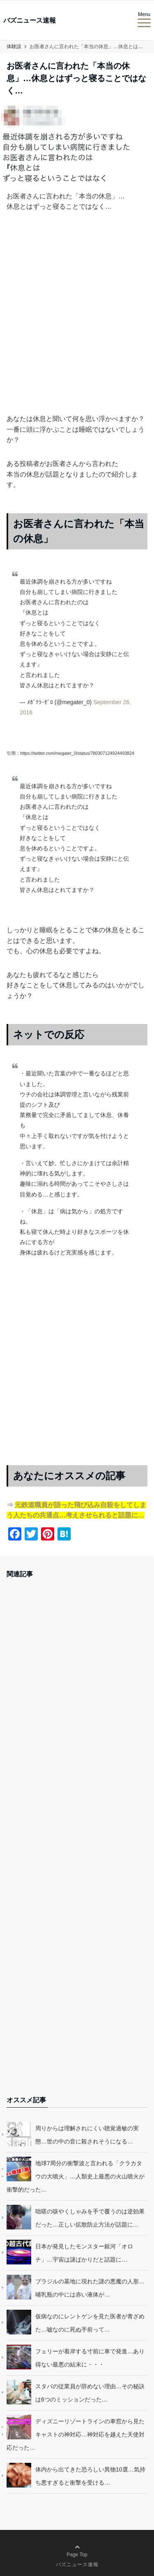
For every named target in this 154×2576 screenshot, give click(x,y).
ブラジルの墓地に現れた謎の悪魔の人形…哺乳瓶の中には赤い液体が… (90, 2288)
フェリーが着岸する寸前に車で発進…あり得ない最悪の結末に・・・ (90, 2358)
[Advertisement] (77, 326)
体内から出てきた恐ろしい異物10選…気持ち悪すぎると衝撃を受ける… (90, 2476)
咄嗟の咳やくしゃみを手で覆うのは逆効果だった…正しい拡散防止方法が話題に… (90, 2218)
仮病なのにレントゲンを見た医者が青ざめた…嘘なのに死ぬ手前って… (90, 2323)
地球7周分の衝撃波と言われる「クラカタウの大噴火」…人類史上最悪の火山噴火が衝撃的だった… (76, 2176)
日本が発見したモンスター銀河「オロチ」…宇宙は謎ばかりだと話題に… (84, 2253)
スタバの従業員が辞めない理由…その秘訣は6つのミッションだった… (90, 2393)
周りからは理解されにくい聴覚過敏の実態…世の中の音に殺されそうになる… (87, 2135)
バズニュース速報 (29, 20)
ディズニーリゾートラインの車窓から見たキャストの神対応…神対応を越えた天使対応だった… (76, 2434)
